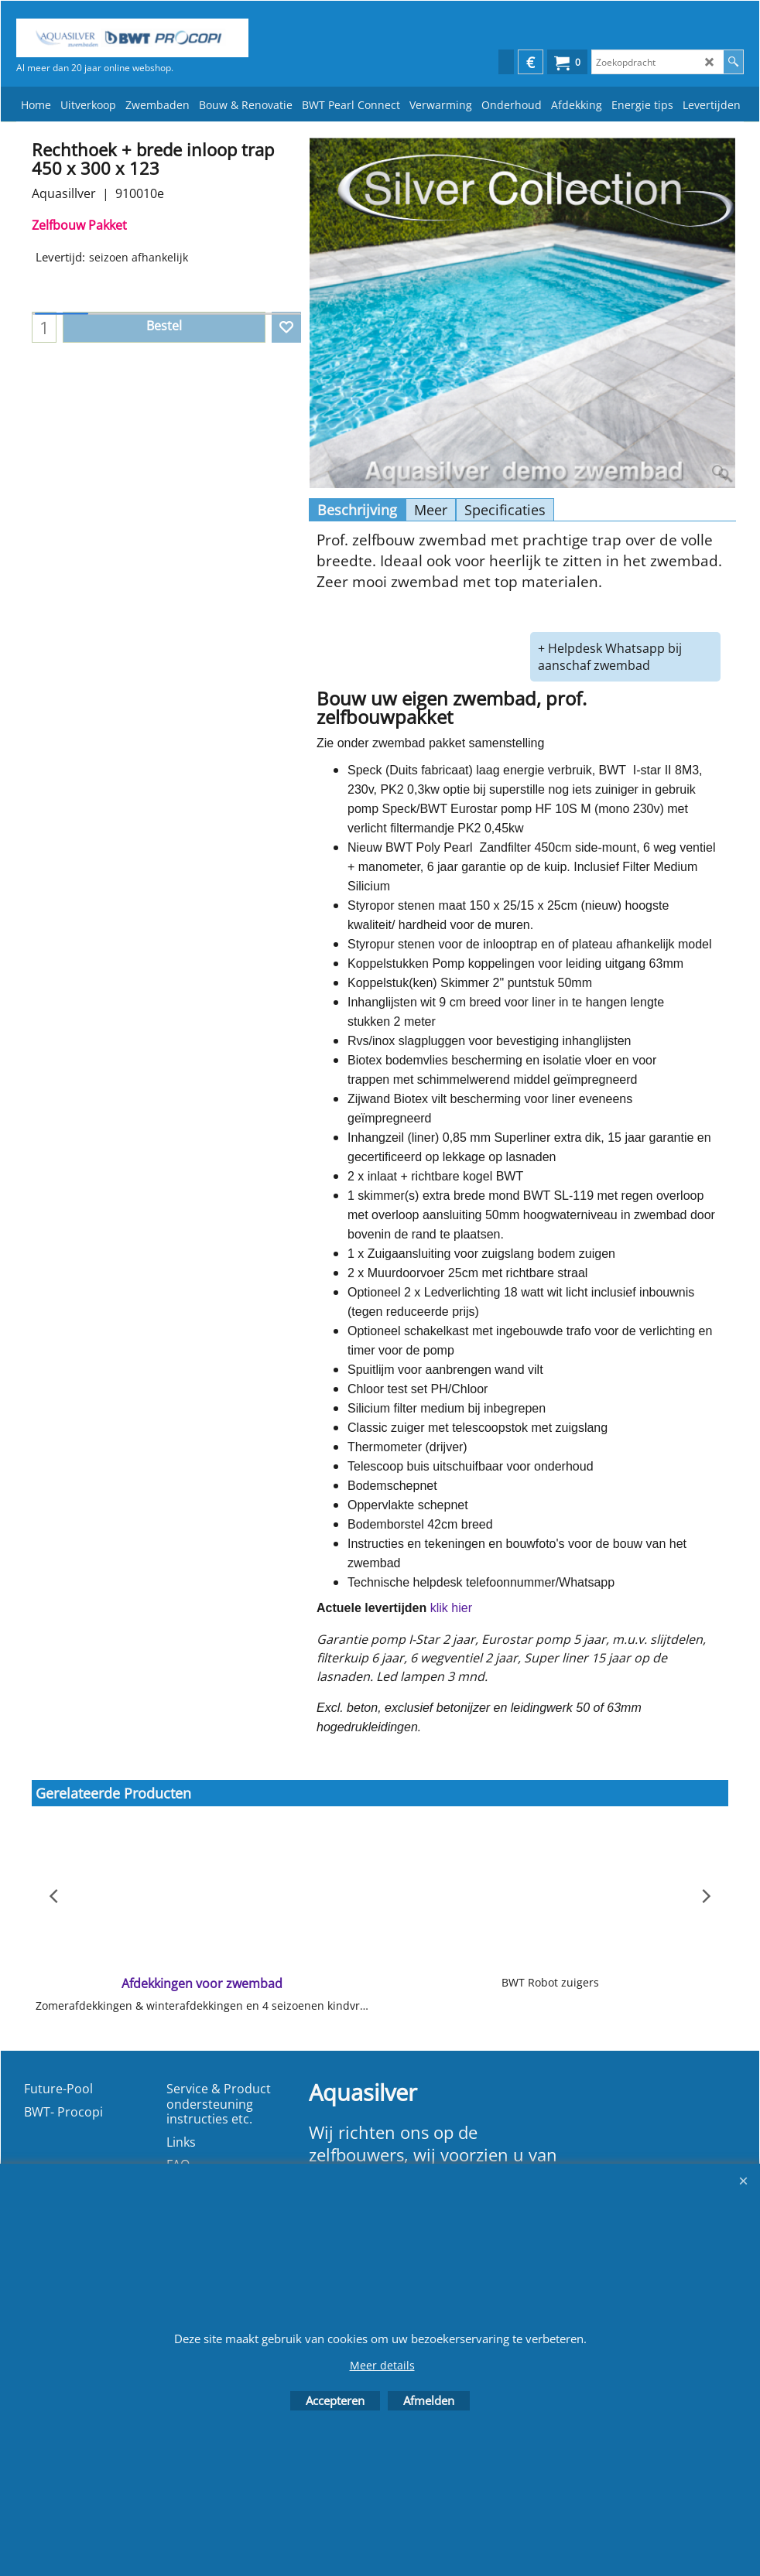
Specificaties (505, 510)
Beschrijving (357, 510)
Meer (430, 510)
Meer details (382, 2365)
